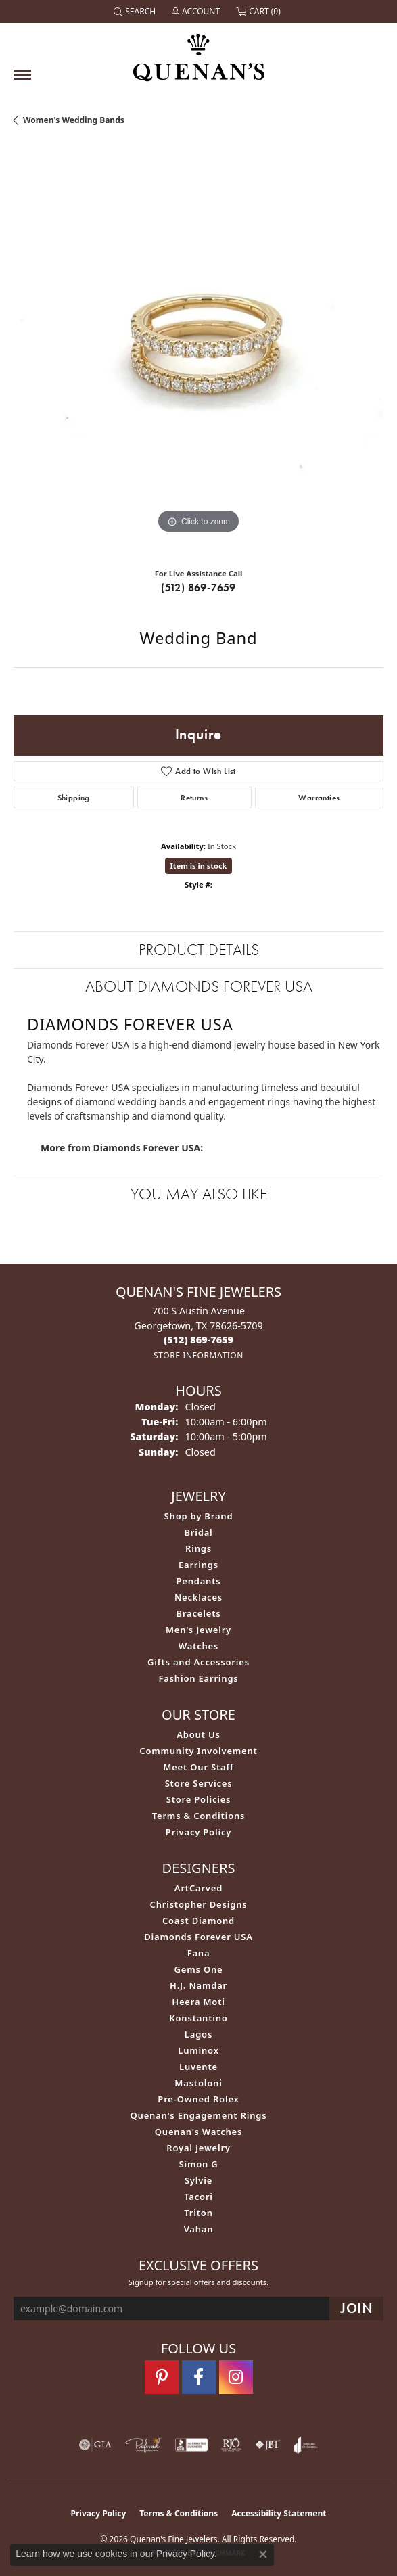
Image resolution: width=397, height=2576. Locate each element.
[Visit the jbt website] (268, 2445)
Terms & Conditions (199, 1816)
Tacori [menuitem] (198, 2196)
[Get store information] (198, 1355)
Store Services (199, 1783)
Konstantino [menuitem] (198, 2018)
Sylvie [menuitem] (198, 2180)
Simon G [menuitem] (198, 2164)
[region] (198, 352)
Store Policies (198, 1799)
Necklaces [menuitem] (198, 1597)
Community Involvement (198, 1751)
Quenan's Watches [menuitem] (199, 2131)
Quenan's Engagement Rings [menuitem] (199, 2115)
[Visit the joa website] (306, 2445)
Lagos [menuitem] (198, 2034)
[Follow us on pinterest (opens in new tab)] (162, 2377)
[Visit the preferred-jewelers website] (143, 2445)
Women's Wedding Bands (73, 120)
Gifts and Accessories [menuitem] (198, 1662)
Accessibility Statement (278, 2513)
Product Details (199, 949)
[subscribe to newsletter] (356, 2308)
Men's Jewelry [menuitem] (198, 1630)
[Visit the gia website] (95, 2445)
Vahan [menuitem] (199, 2229)
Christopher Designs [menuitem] (199, 1904)
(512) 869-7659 (198, 587)
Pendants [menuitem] (198, 1581)
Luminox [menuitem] (198, 2050)
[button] (136, 11)
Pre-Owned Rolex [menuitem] (198, 2099)
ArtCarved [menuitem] (198, 1888)
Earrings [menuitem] (198, 1565)
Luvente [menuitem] (198, 2067)
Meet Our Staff (198, 1767)
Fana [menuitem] (198, 1953)
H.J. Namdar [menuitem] (198, 1985)
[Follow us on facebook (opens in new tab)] (199, 2377)
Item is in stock (198, 865)
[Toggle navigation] (22, 74)
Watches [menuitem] (198, 1646)
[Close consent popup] (263, 2554)
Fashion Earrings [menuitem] (198, 1678)
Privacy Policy (198, 1832)
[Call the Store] (198, 1339)
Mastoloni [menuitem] (198, 2083)
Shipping (73, 797)
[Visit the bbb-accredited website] (191, 2445)
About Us (198, 1734)
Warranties (319, 797)
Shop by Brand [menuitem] (198, 1516)
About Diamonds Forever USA (198, 985)
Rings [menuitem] (198, 1548)
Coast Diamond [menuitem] (198, 1920)
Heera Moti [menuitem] (198, 2002)
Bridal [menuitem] (198, 1532)
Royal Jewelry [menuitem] (198, 2148)
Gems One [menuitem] (198, 1969)
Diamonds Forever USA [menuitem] (198, 1937)
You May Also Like (199, 1193)
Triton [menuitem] (198, 2213)
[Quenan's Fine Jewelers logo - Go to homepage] (198, 52)
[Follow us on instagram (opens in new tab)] (236, 2377)
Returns (194, 797)
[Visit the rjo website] (231, 2445)
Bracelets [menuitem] (199, 1613)
